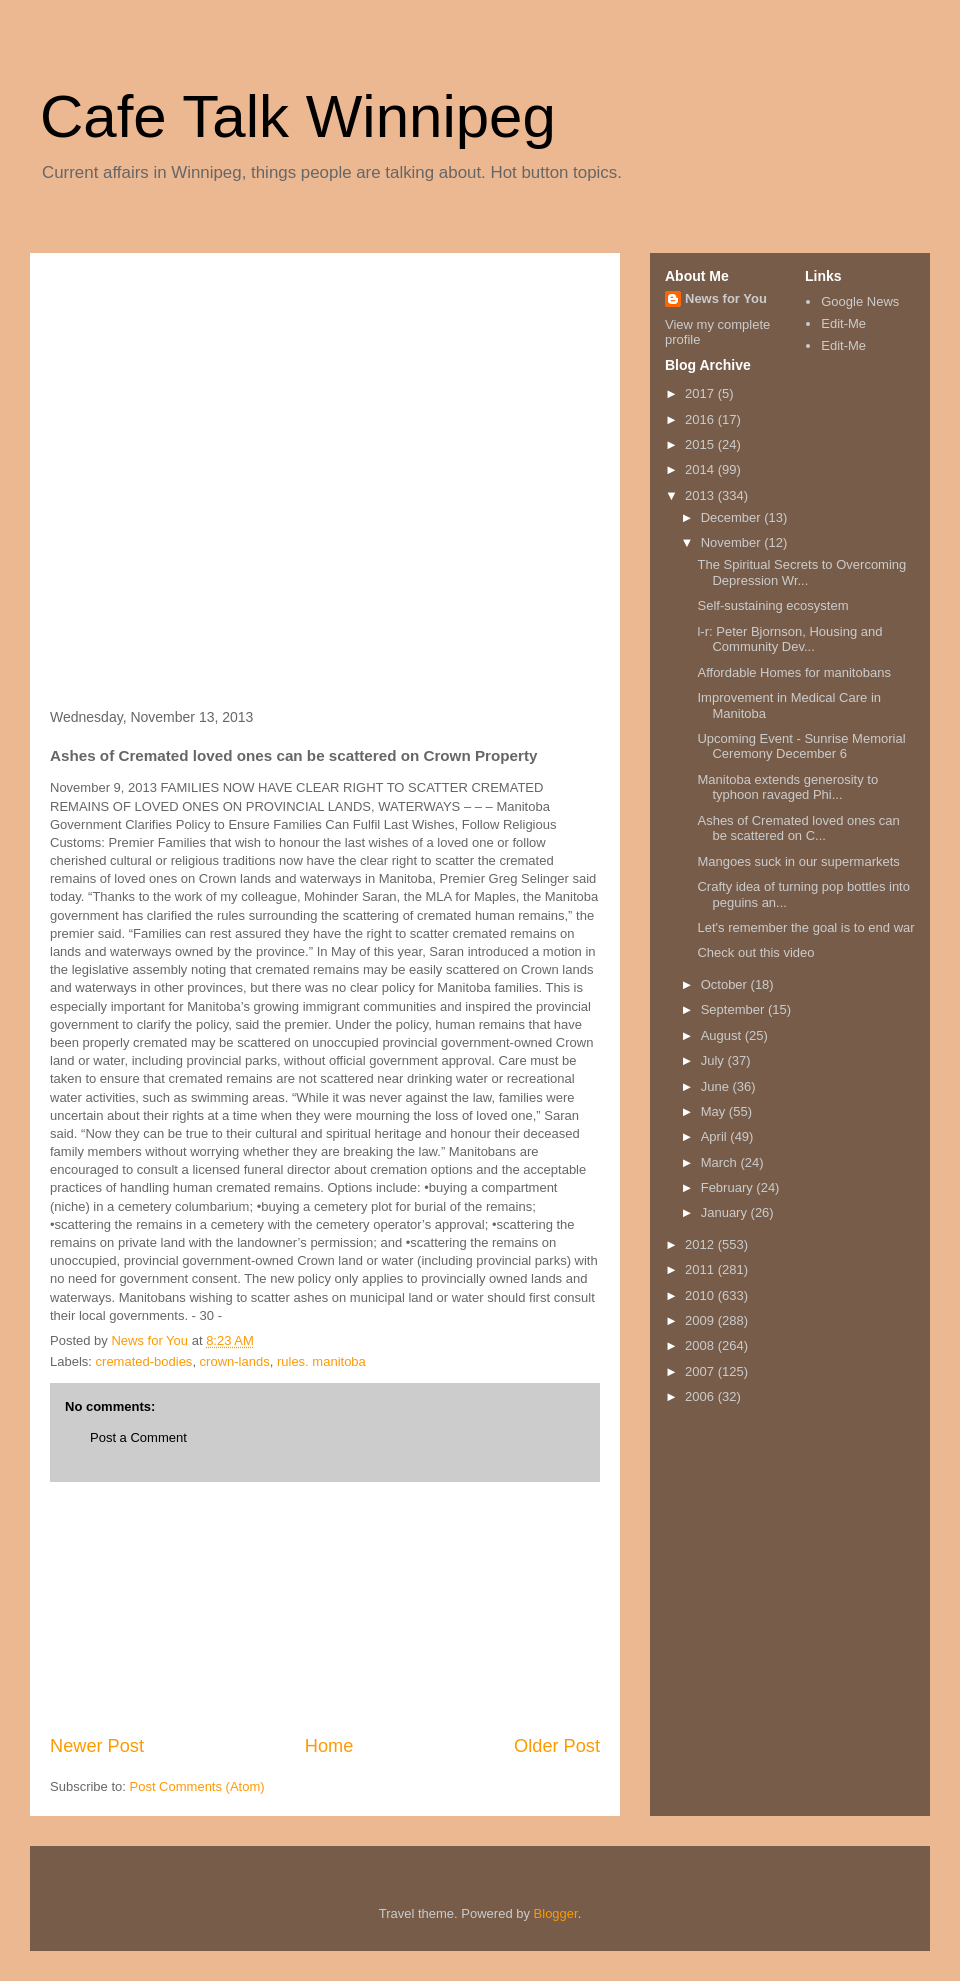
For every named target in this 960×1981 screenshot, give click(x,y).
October (726, 984)
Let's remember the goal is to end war (805, 927)
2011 (701, 1269)
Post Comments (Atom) (197, 1786)
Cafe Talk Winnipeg (298, 116)
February (729, 1187)
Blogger (556, 1913)
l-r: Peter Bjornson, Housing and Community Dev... (789, 639)
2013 (701, 495)
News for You (726, 298)
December (733, 517)
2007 (701, 1371)
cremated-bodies (144, 1361)
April (716, 1136)
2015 (701, 444)
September (734, 1009)
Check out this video (755, 952)
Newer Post (97, 1746)
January (726, 1212)
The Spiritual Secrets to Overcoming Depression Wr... (801, 572)
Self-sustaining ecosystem (772, 605)
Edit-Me (843, 323)
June (717, 1086)
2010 (701, 1295)
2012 (701, 1244)
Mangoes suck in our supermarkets (798, 861)
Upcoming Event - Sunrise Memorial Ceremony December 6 (801, 746)
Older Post (557, 1746)
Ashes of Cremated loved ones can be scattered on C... (798, 828)
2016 (701, 419)
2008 (701, 1345)
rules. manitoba (321, 1361)
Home (329, 1746)
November (733, 542)
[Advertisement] (150, 373)
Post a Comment (138, 1437)
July (714, 1060)
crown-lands (235, 1361)
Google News (860, 301)
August (723, 1035)
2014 (701, 469)
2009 (701, 1320)
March (721, 1162)
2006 (701, 1396)
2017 (701, 393)
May (715, 1111)
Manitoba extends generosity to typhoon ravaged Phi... (787, 787)
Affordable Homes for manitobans (793, 672)
